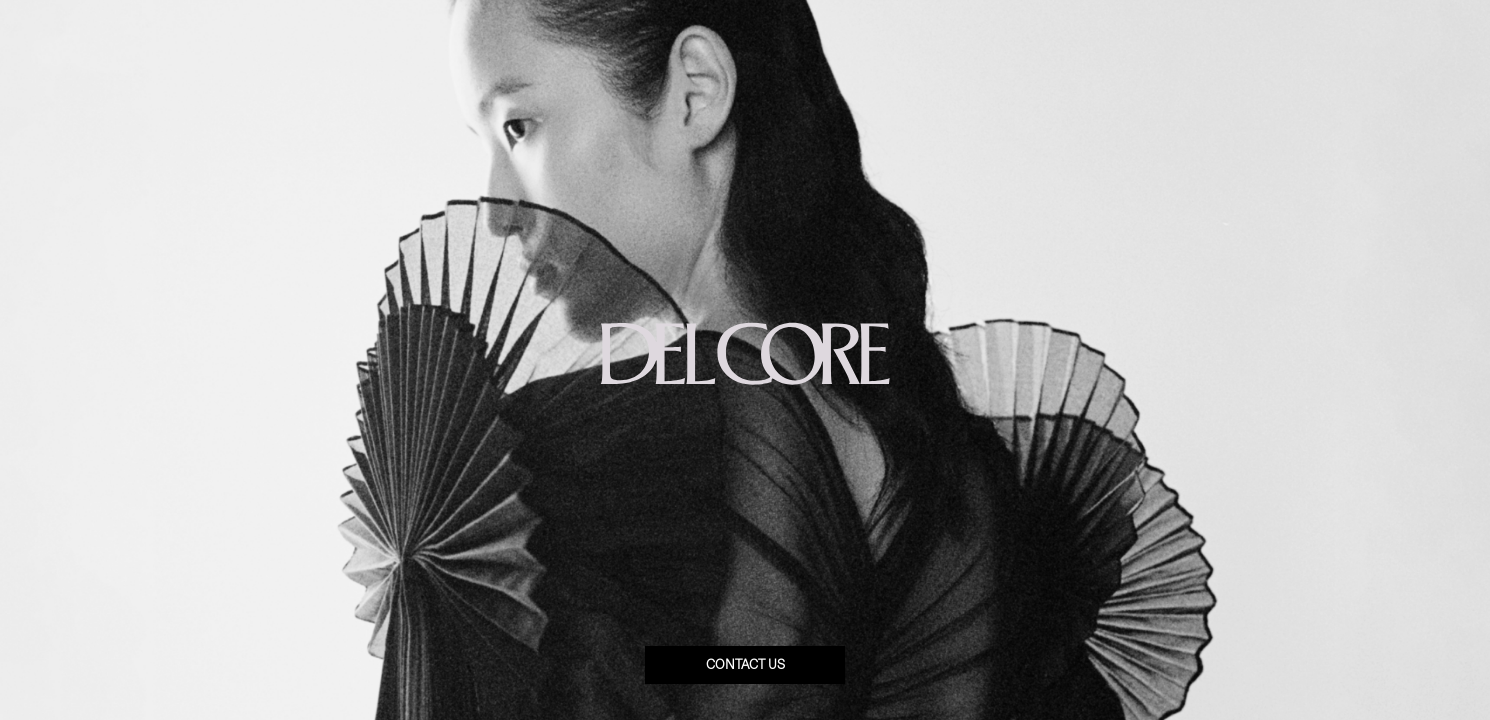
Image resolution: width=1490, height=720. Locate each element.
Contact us (745, 665)
